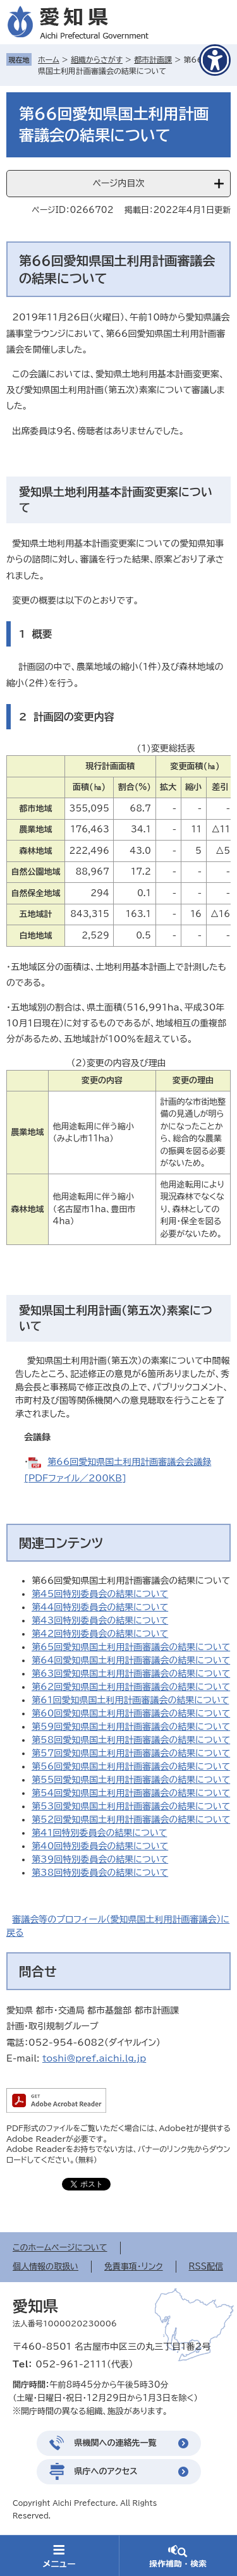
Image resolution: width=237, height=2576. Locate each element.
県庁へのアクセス (106, 2471)
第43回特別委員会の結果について (100, 1620)
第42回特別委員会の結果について (100, 1633)
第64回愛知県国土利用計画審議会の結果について (131, 1660)
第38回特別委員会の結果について (100, 1872)
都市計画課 (153, 59)
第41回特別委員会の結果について (99, 1832)
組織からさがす (97, 59)
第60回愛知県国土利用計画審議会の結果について (131, 1713)
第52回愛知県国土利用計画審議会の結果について (131, 1819)
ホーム (48, 59)
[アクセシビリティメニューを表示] (215, 60)
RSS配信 (206, 2267)
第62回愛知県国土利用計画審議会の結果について (131, 1686)
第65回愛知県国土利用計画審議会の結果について (131, 1647)
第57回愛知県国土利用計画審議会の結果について (131, 1753)
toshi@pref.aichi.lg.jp (94, 2058)
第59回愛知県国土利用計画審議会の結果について (131, 1726)
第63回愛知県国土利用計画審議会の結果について (131, 1673)
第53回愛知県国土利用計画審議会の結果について (131, 1806)
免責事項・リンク (133, 2267)
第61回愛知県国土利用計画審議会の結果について (130, 1700)
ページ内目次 (118, 183)
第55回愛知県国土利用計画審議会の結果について (131, 1779)
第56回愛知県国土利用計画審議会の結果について (131, 1766)
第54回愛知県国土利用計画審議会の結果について (131, 1793)
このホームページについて (60, 2248)
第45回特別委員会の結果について (100, 1593)
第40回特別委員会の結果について (100, 1846)
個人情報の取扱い (45, 2267)
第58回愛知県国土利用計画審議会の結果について (131, 1739)
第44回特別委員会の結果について (100, 1607)
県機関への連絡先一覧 (116, 2443)
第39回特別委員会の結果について (100, 1859)
